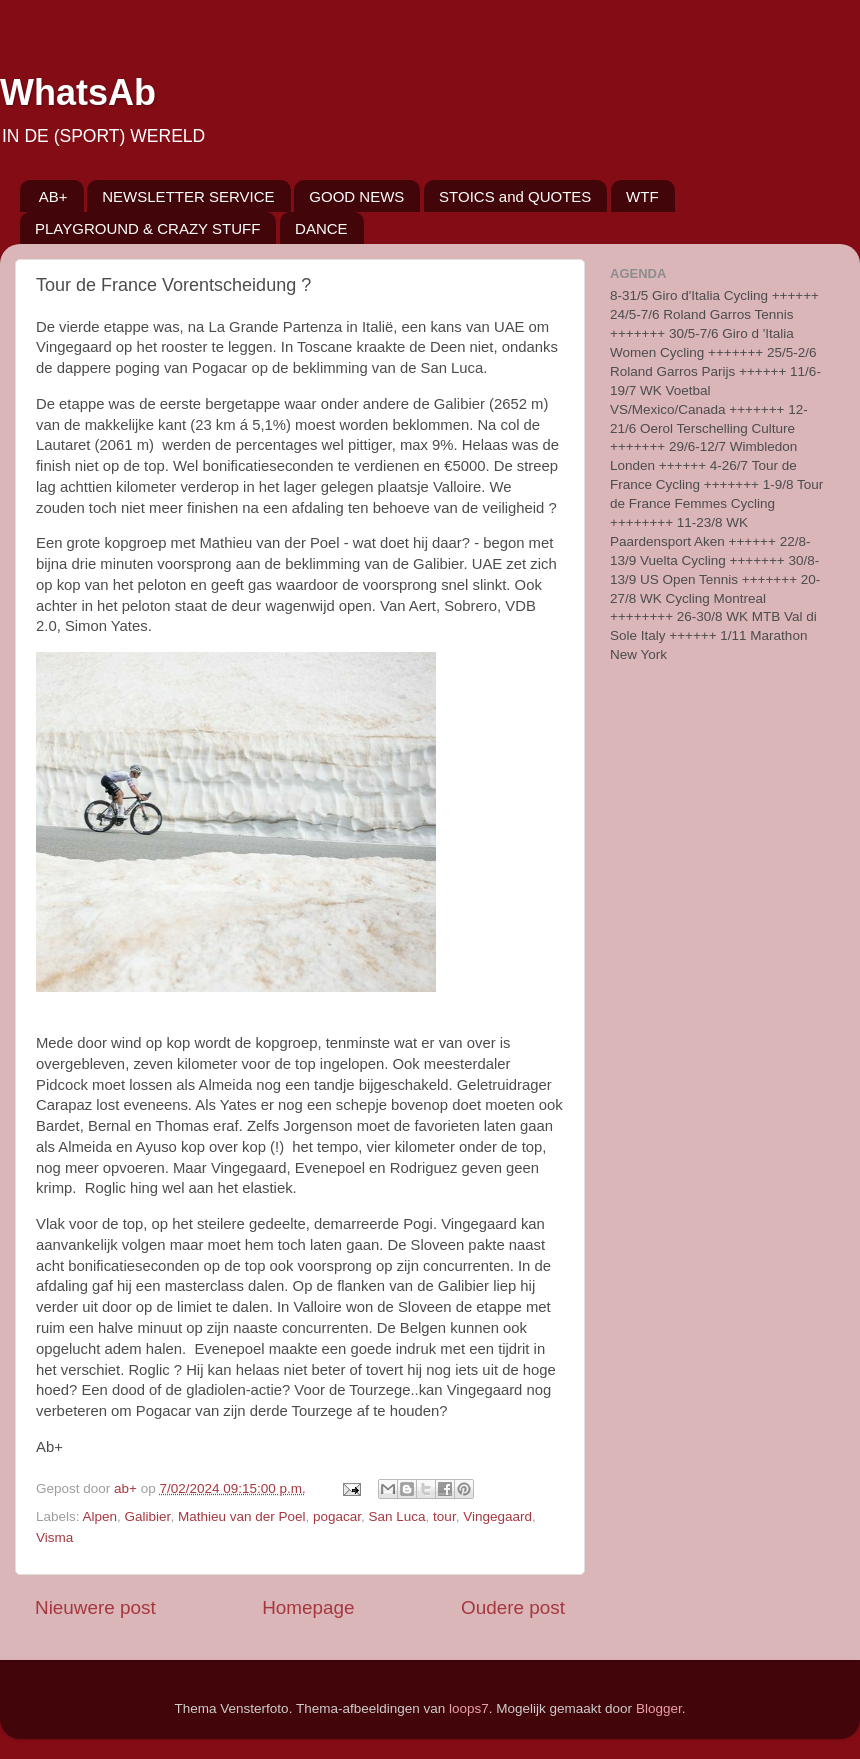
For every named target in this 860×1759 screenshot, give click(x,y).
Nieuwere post (95, 1607)
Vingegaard (497, 1516)
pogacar (337, 1516)
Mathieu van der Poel (242, 1516)
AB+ (53, 196)
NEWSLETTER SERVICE (188, 196)
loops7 (469, 1708)
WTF (642, 196)
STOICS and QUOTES (515, 196)
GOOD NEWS (356, 196)
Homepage (308, 1607)
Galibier (148, 1516)
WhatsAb (78, 92)
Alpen (100, 1516)
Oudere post (513, 1607)
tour (444, 1516)
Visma (54, 1537)
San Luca (397, 1516)
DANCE (321, 228)
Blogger (659, 1708)
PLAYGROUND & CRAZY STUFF (147, 228)
